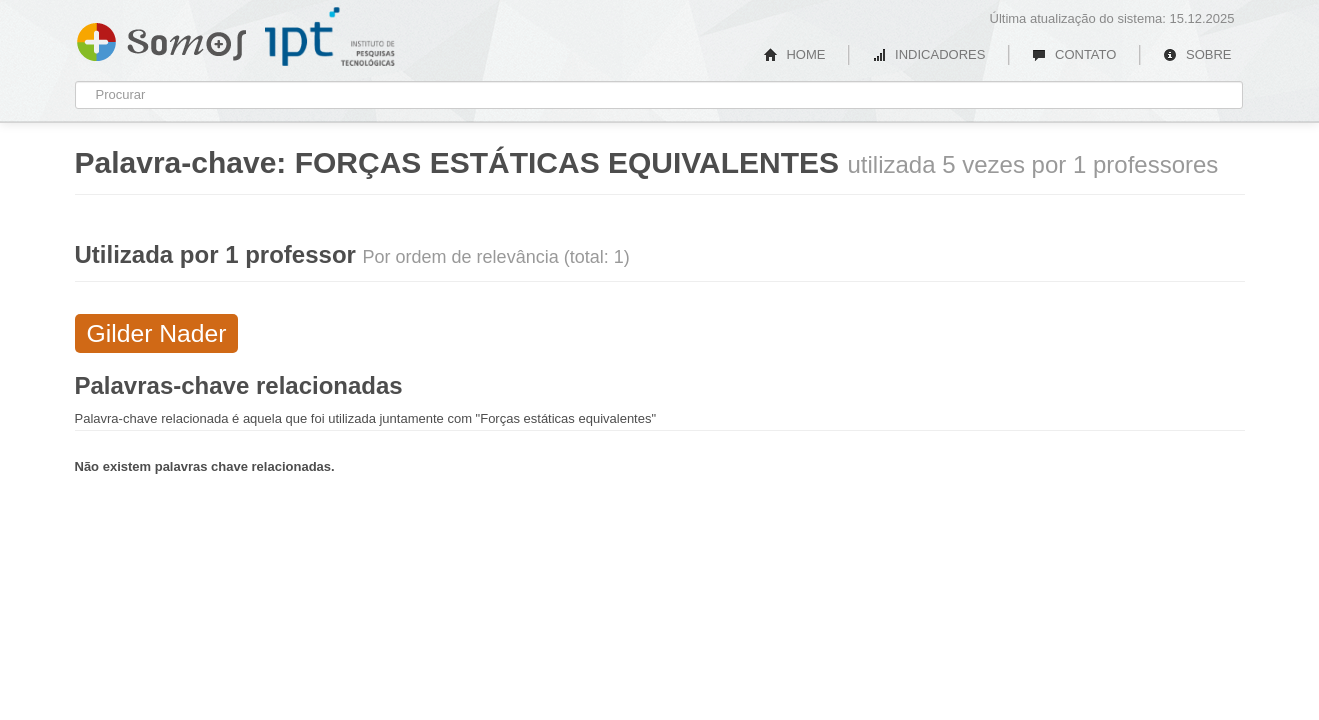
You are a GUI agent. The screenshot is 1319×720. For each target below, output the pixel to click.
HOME (795, 54)
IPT (330, 37)
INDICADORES (928, 54)
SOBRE (1197, 54)
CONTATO (1074, 54)
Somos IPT (161, 38)
